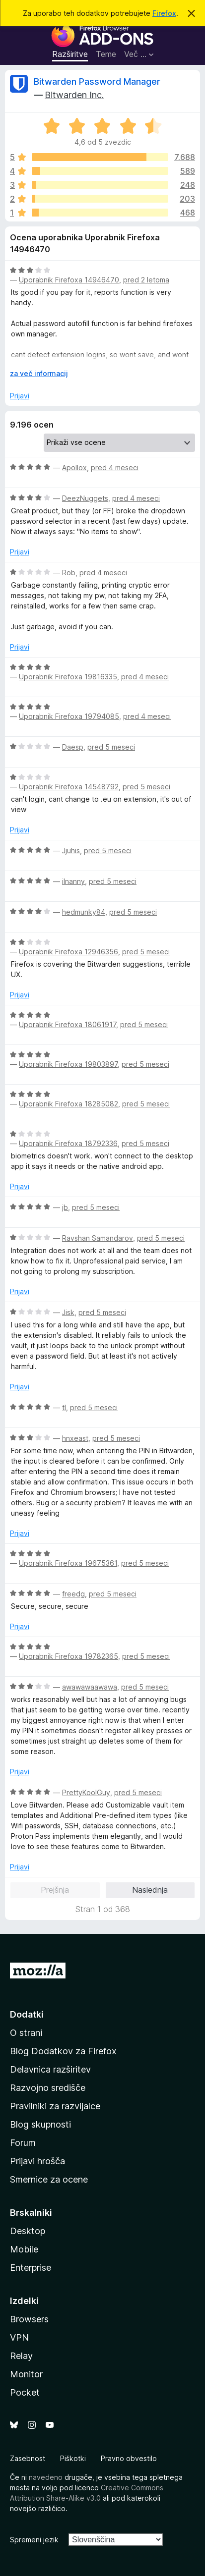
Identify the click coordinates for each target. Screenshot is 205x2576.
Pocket (25, 2392)
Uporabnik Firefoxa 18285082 (68, 1103)
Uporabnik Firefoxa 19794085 (69, 716)
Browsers (29, 2319)
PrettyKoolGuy (86, 1792)
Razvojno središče (47, 2088)
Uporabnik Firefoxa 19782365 (68, 1656)
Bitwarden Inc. (74, 95)
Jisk (68, 1312)
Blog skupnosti (40, 2124)
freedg (73, 1593)
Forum (23, 2143)
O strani (26, 2033)
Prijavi (19, 395)
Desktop (27, 2231)
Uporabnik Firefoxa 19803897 (68, 1064)
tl (64, 1407)
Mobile (24, 2249)
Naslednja (150, 1890)
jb (65, 1207)
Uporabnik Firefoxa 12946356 (68, 951)
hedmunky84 (83, 912)
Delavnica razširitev (50, 2069)
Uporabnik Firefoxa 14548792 (69, 786)
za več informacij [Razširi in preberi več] (39, 373)
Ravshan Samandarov (97, 1238)
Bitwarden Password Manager (97, 81)
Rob (68, 572)
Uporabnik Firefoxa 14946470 (69, 279)
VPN (19, 2337)
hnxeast (75, 1438)
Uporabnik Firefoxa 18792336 (68, 1143)
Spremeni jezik (34, 2539)
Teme (106, 54)
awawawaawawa (89, 1687)
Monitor (26, 2374)
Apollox (74, 467)
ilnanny (73, 881)
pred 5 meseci (111, 747)
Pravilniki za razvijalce (55, 2106)
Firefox (164, 13)
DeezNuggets (85, 498)
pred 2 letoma (146, 279)
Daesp (72, 747)
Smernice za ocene (49, 2179)
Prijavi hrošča (37, 2161)
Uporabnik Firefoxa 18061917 (67, 1024)
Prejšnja (55, 1890)
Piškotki (73, 2458)
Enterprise (30, 2267)
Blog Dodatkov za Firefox (63, 2051)
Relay (21, 2356)
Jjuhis (71, 850)
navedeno (46, 2477)
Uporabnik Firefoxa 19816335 (68, 676)
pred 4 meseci (114, 467)
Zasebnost (27, 2458)
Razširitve (70, 54)
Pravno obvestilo (129, 2458)
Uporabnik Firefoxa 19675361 (68, 1563)
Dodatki (27, 2014)
